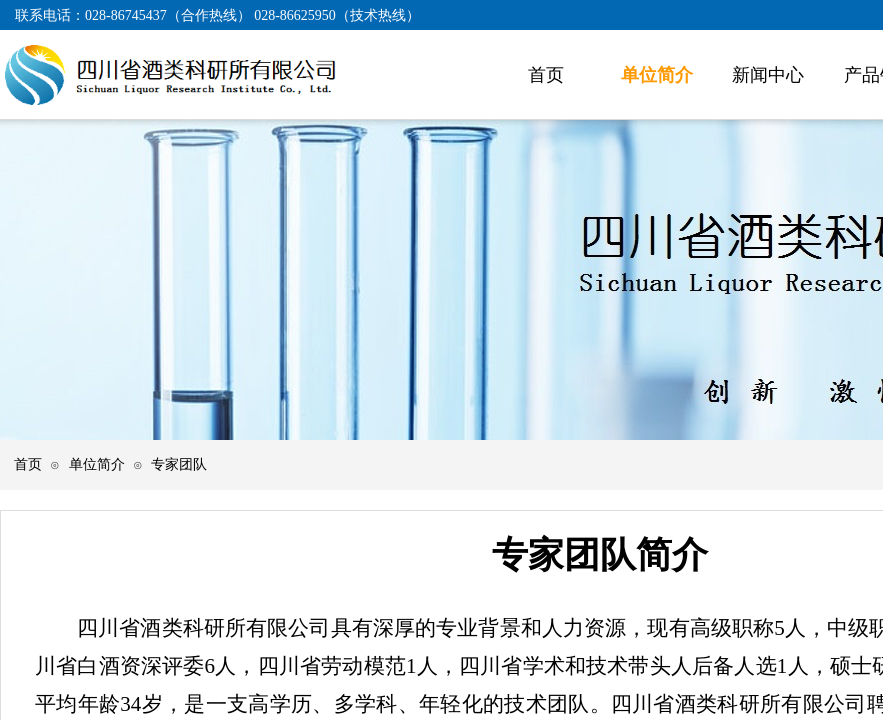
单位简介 (97, 464)
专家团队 (179, 464)
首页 (28, 464)
